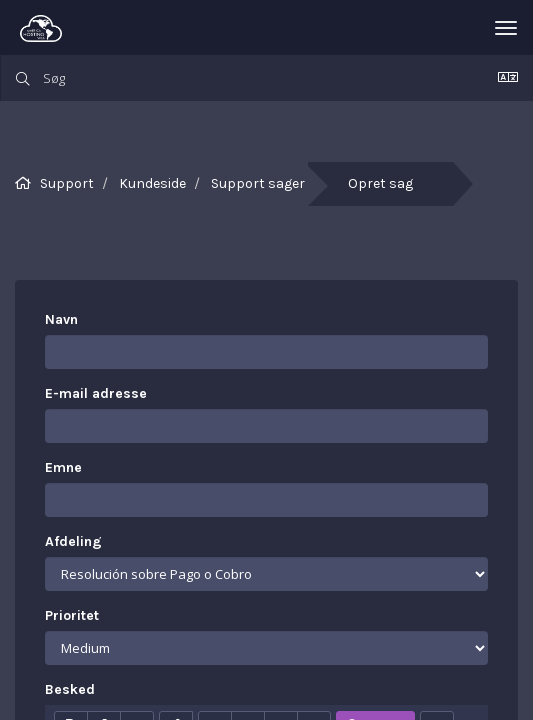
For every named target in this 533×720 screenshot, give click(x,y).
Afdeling (73, 541)
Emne (63, 467)
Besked (70, 689)
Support (67, 183)
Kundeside (152, 183)
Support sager (258, 183)
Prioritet (72, 615)
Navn (61, 319)
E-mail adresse (96, 393)
